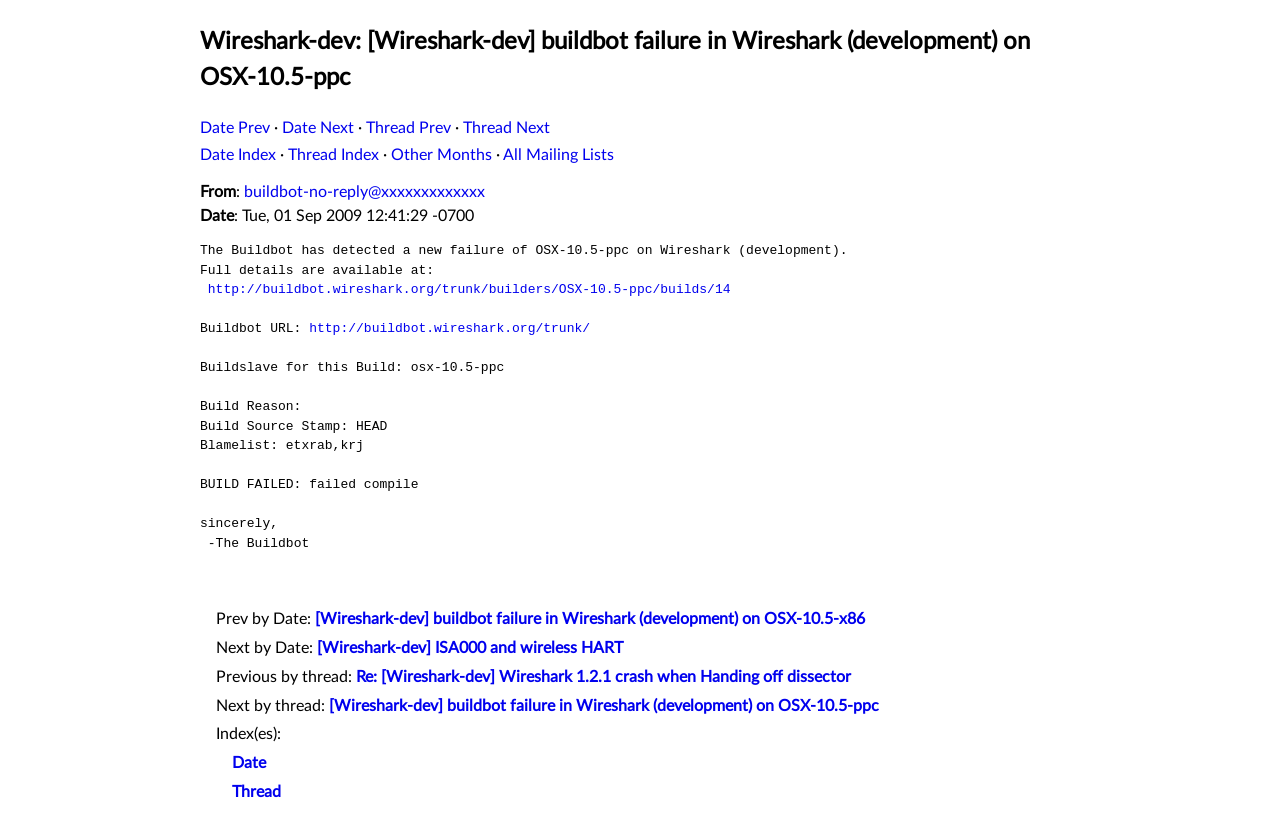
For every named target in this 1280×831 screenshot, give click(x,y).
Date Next (318, 128)
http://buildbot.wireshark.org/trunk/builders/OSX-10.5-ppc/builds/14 (469, 289)
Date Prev (235, 128)
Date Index (238, 155)
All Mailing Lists (558, 155)
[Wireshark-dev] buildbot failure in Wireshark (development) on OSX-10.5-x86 (590, 619)
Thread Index (333, 155)
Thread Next (506, 128)
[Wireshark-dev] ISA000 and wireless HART (470, 648)
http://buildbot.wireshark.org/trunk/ (449, 328)
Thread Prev (408, 128)
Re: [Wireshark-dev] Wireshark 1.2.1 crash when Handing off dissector (603, 677)
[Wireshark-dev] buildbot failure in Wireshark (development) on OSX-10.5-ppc (604, 706)
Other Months (441, 155)
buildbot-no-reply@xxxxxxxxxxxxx (364, 192)
